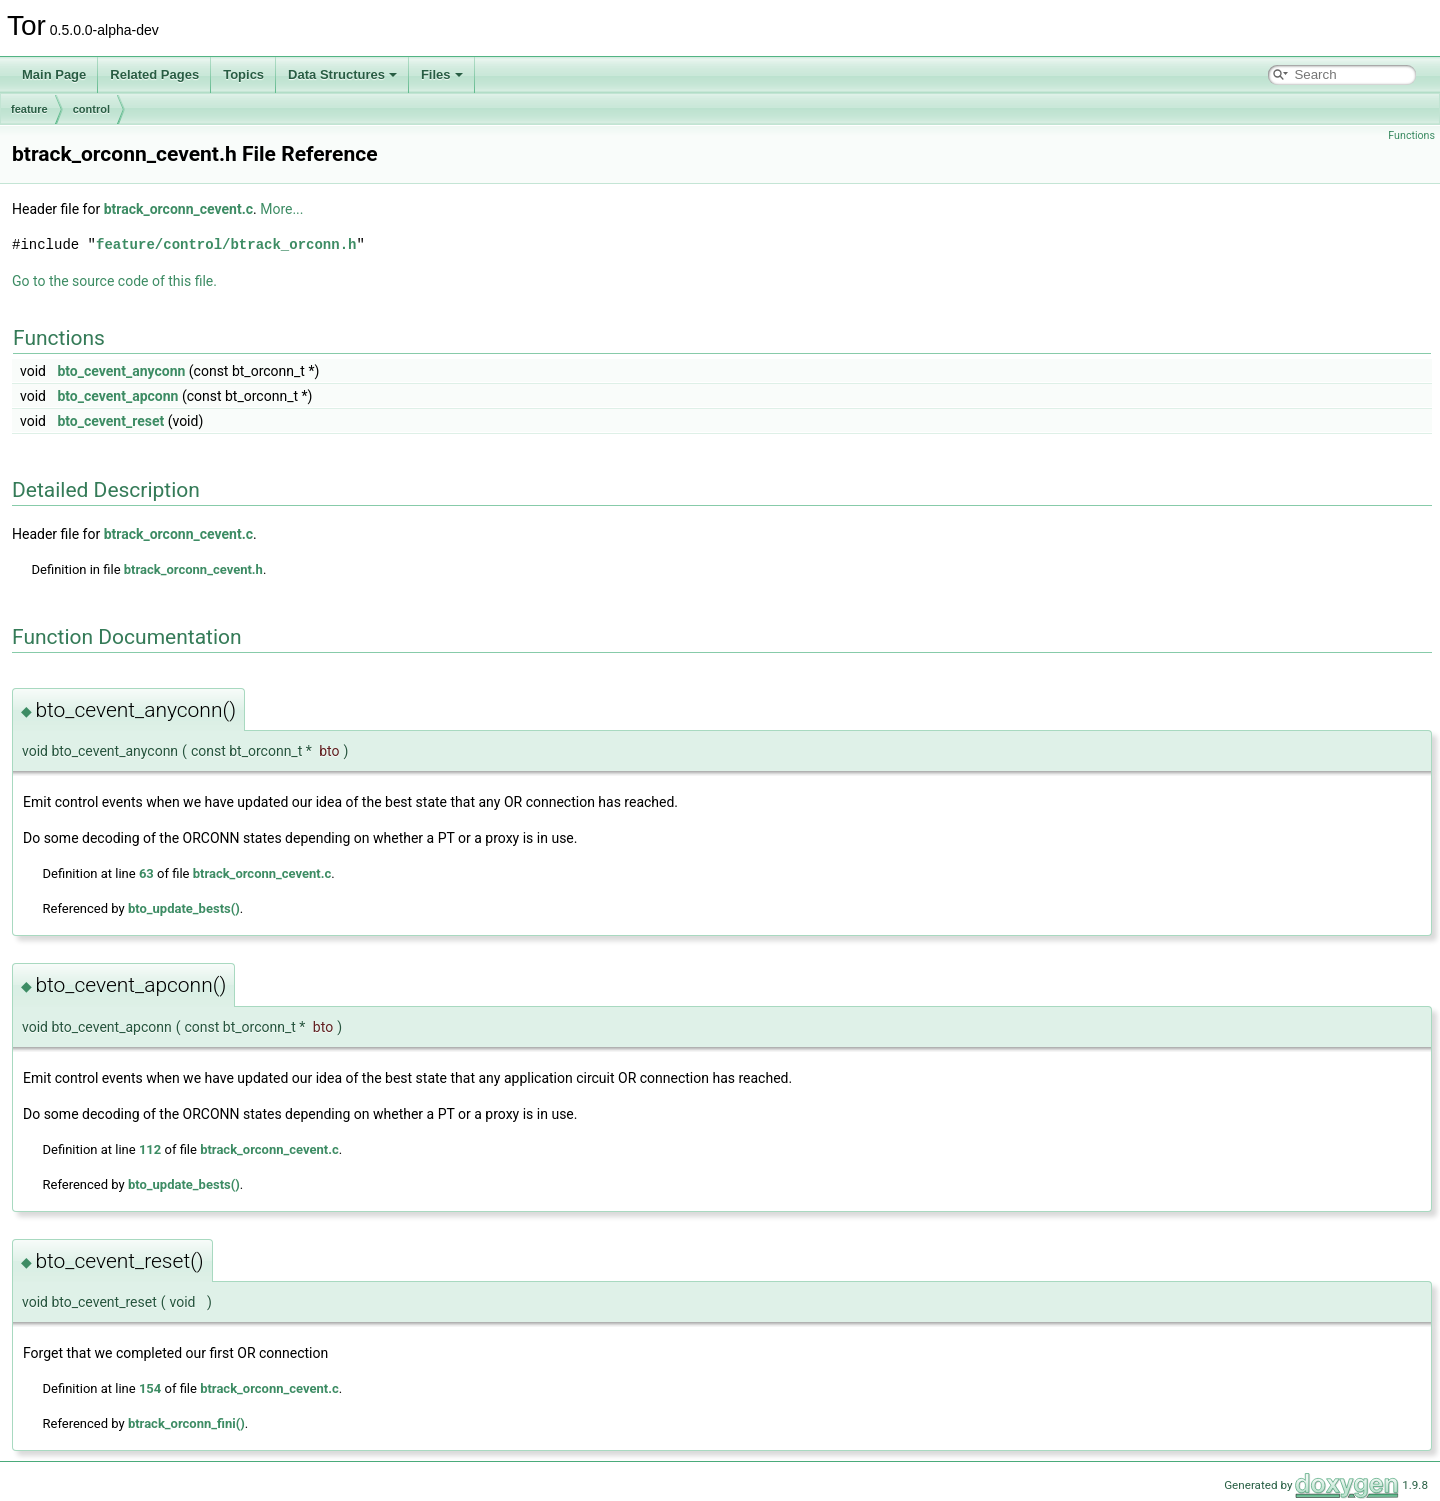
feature (29, 109)
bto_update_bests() (184, 908)
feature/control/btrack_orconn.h (226, 244)
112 (150, 1149)
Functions (1411, 135)
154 (150, 1388)
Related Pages (154, 74)
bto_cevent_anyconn (121, 371)
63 (146, 873)
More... (281, 209)
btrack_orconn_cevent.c (178, 209)
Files (442, 74)
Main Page (54, 74)
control (91, 109)
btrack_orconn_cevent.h (193, 569)
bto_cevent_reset (110, 421)
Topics (243, 74)
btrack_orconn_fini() (186, 1423)
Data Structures (342, 74)
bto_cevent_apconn (117, 396)
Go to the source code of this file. (114, 281)
